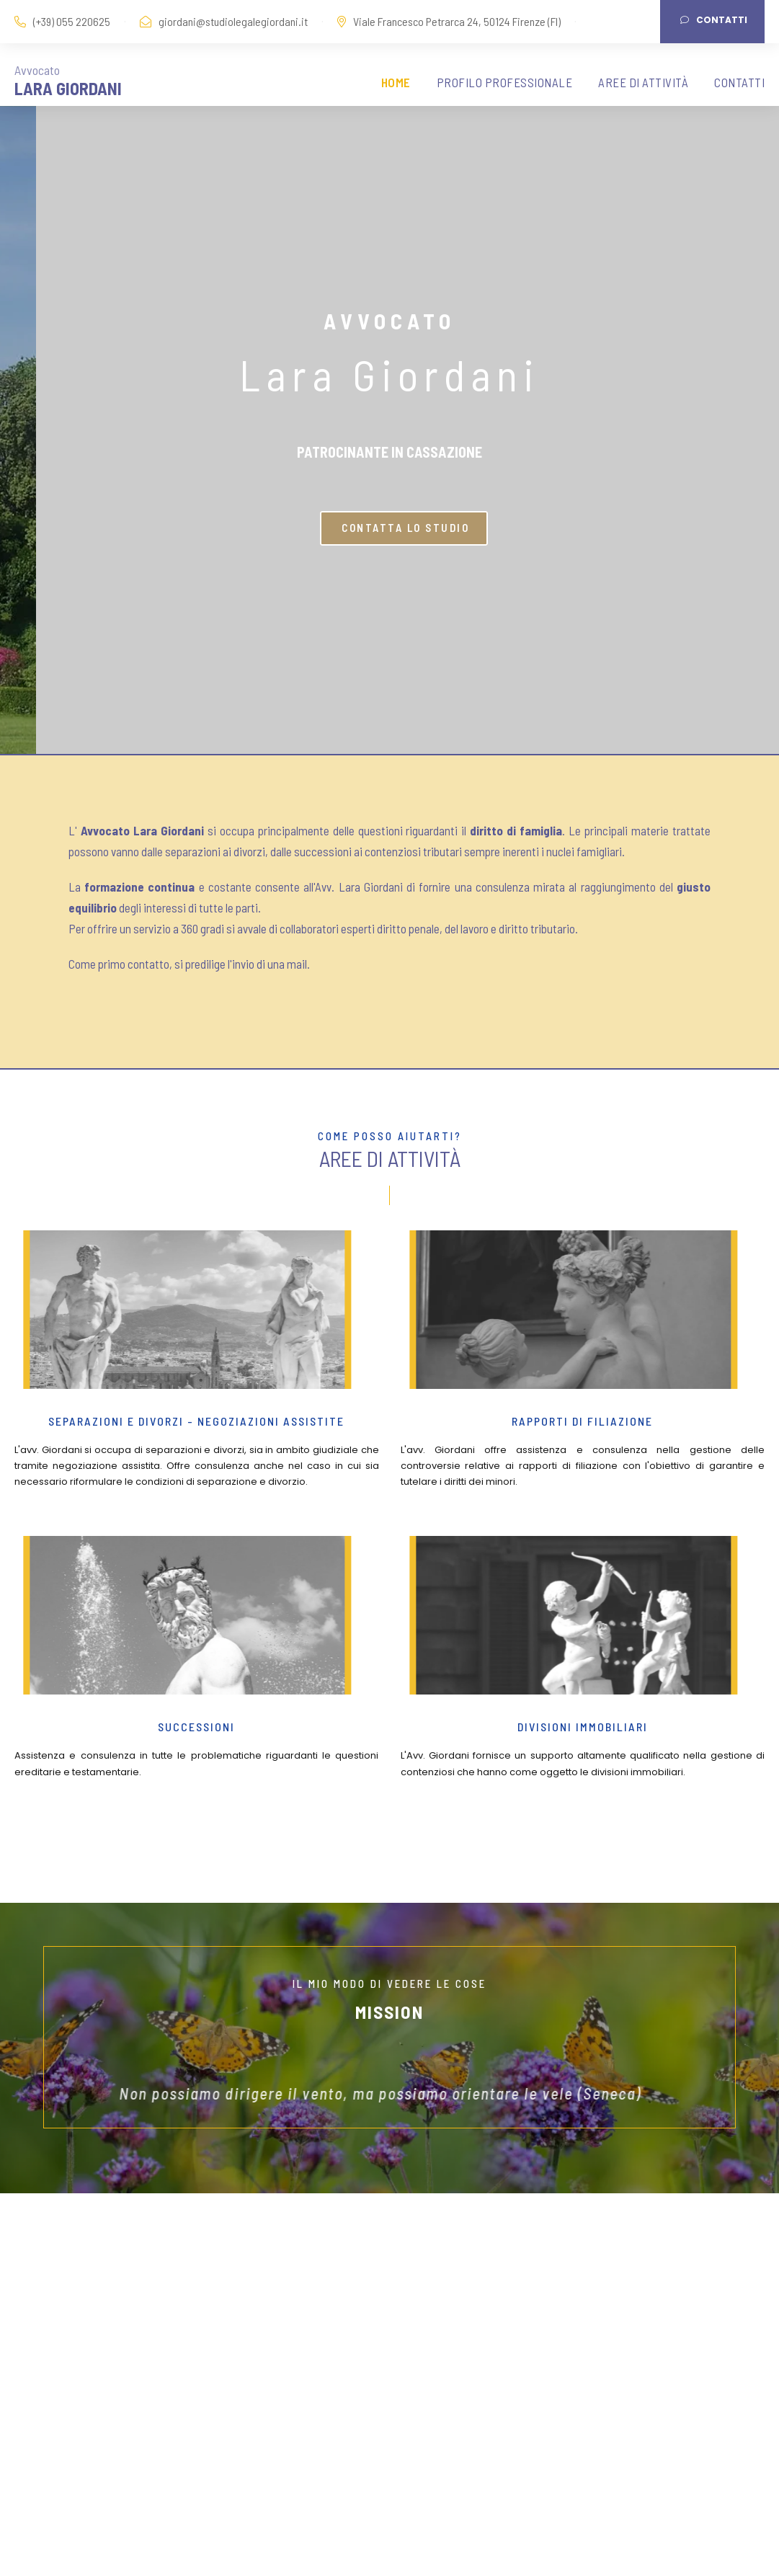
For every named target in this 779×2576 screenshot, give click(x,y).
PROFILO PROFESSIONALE (505, 82)
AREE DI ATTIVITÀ (643, 82)
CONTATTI (739, 82)
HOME (396, 82)
